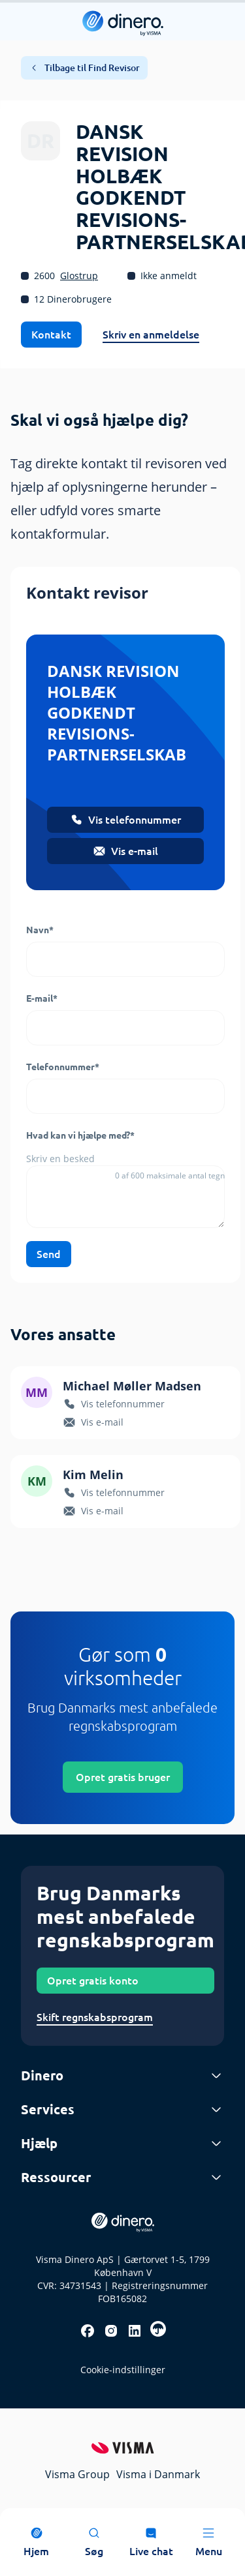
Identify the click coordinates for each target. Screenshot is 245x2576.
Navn (40, 930)
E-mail (41, 998)
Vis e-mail (125, 851)
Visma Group (77, 2474)
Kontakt (51, 334)
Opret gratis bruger (123, 1777)
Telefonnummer (62, 1067)
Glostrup (79, 275)
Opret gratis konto (93, 1980)
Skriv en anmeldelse (151, 334)
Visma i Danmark (158, 2474)
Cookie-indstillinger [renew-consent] (122, 2369)
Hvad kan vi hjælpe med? (80, 1135)
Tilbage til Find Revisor (84, 68)
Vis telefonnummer (125, 819)
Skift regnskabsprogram (95, 2017)
